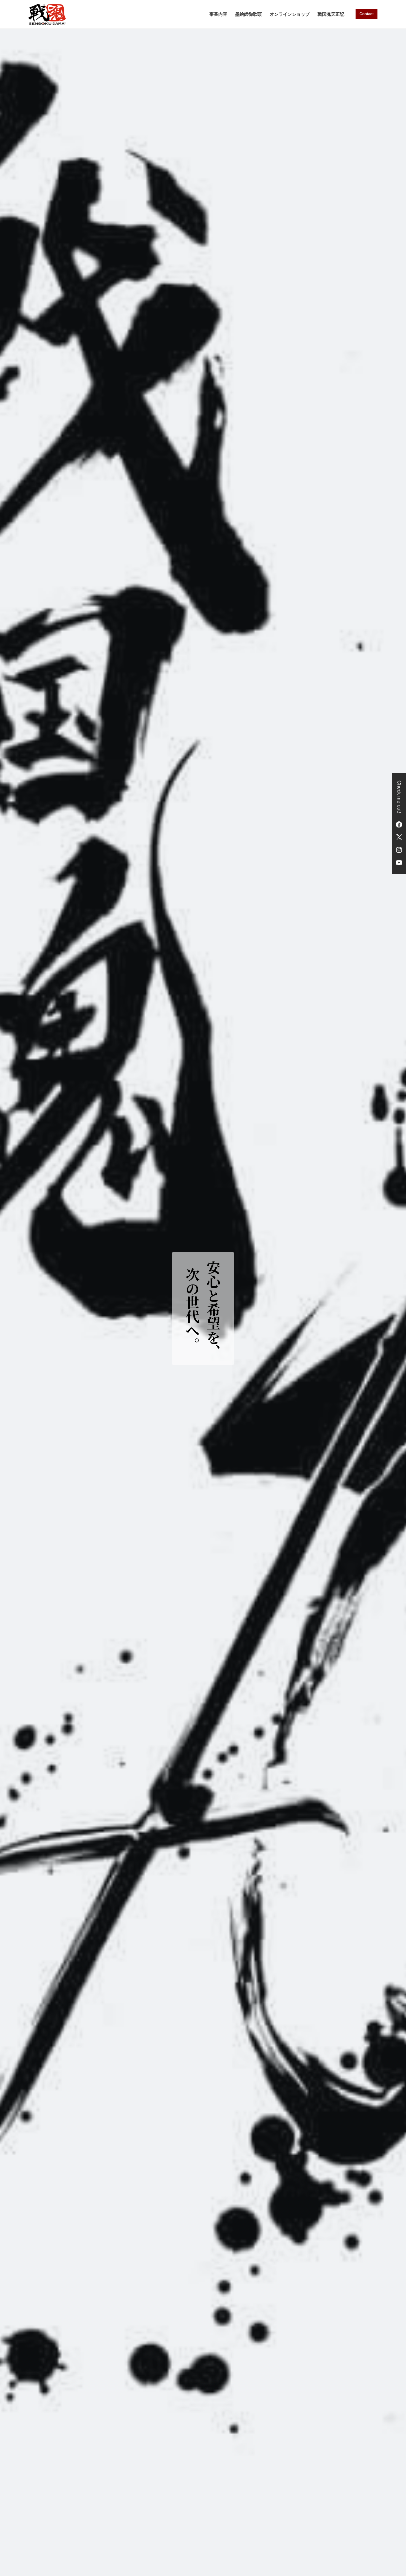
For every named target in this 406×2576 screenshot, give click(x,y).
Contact (366, 14)
